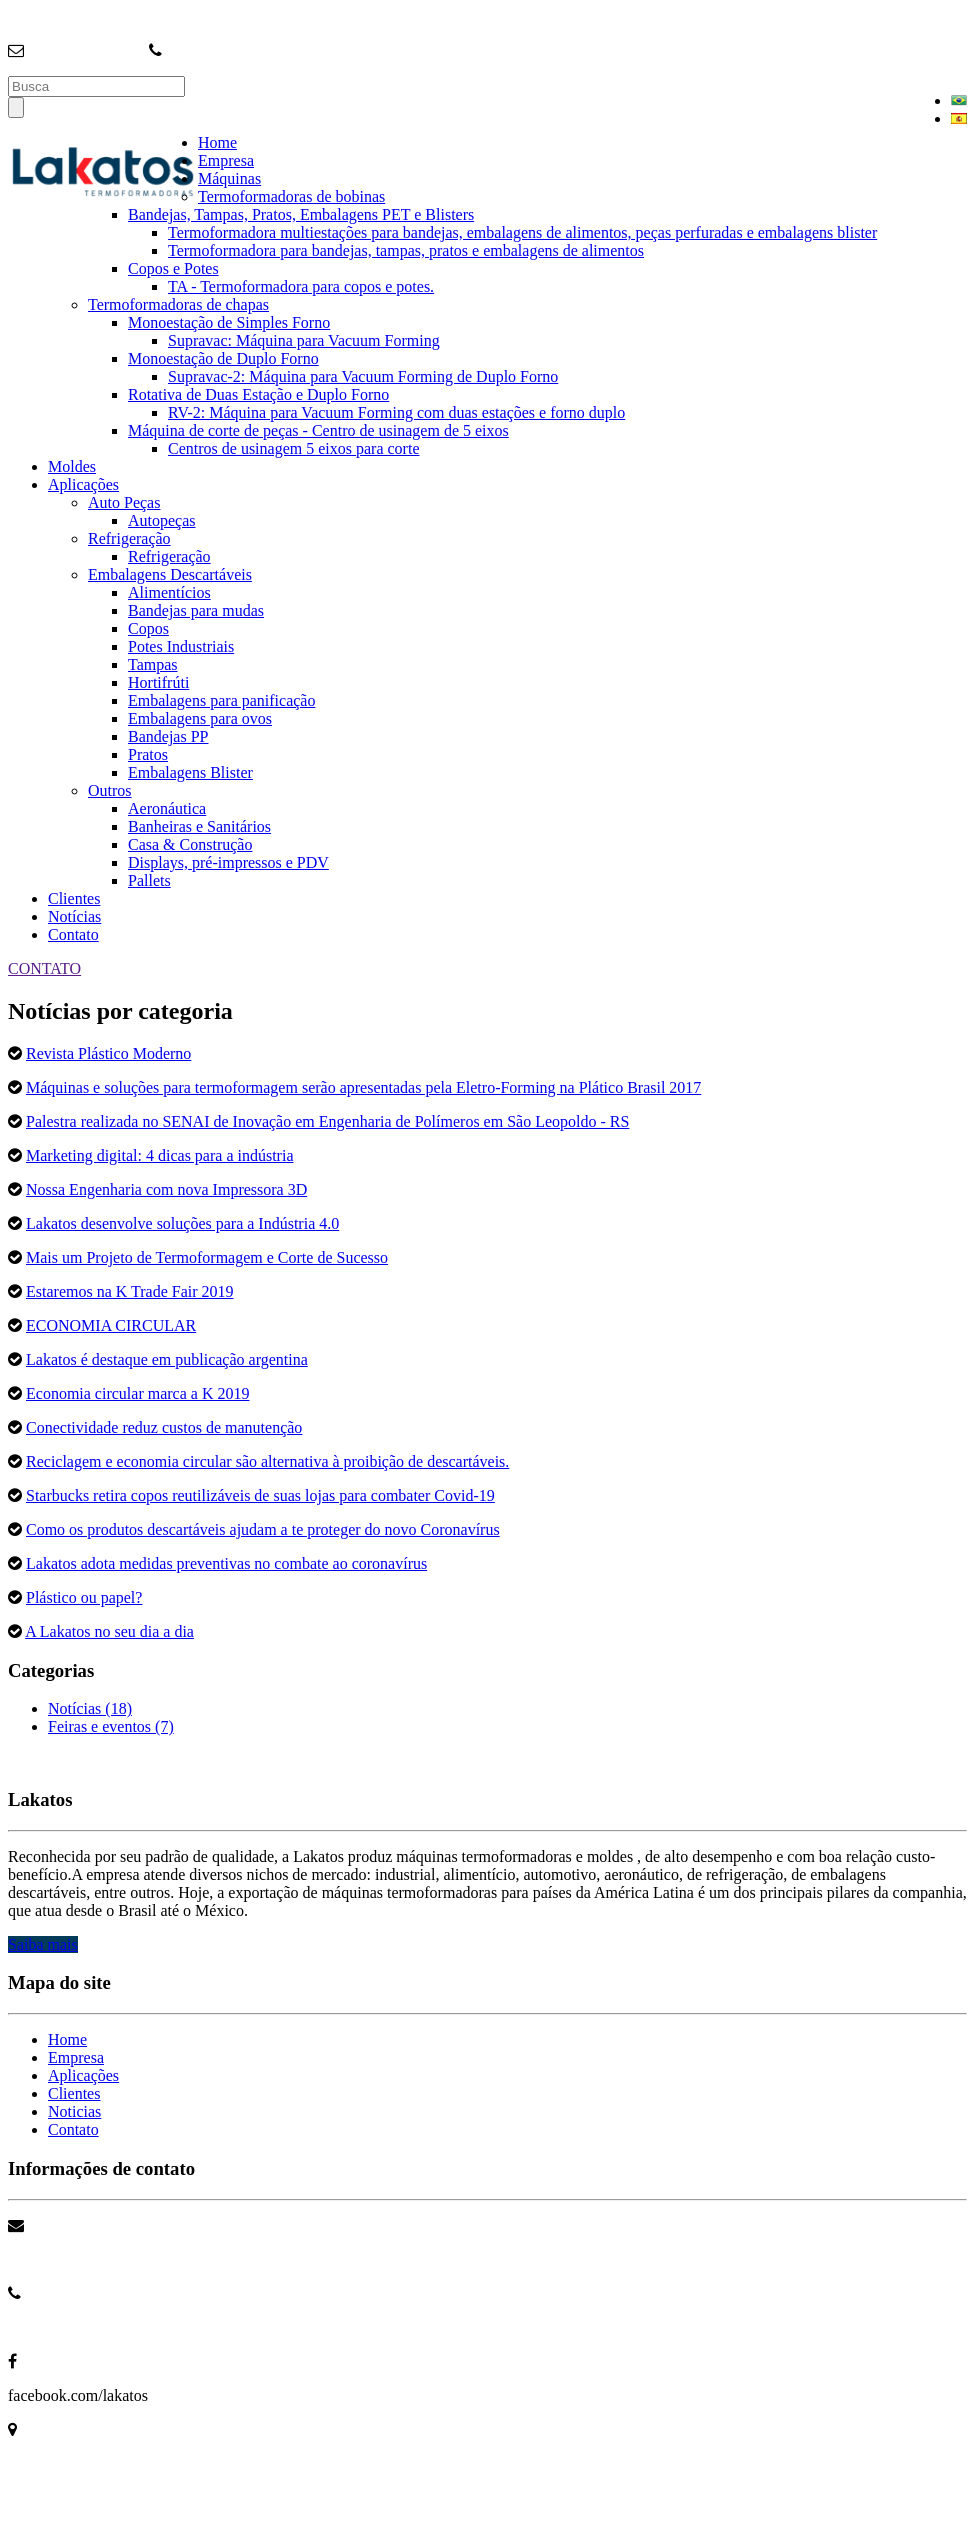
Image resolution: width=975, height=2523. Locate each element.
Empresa (226, 160)
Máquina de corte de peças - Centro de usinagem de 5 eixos (318, 430)
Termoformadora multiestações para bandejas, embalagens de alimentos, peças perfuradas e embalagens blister (522, 232)
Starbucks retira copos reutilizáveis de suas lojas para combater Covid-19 (260, 1495)
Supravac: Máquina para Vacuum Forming (304, 340)
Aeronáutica (167, 808)
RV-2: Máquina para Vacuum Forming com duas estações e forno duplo (396, 412)
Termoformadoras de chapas (178, 304)
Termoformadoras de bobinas (291, 196)
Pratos (148, 754)
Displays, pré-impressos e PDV (228, 862)
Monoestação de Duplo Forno (223, 358)
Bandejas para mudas (196, 610)
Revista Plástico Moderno (108, 1053)
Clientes (74, 898)
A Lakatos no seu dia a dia (109, 1631)
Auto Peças (124, 502)
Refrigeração (129, 538)
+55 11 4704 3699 (66, 2327)
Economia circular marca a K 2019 (137, 1393)
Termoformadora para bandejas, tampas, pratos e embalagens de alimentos (406, 250)
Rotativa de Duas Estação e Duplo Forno (258, 394)
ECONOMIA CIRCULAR (111, 1325)
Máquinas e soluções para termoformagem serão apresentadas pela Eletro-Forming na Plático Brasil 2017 (363, 1087)
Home (217, 142)
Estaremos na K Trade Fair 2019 (130, 1291)
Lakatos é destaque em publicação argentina (167, 1359)
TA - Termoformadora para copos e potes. (301, 286)
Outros (110, 790)
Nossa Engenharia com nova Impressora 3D (166, 1189)
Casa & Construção (190, 844)
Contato (73, 934)
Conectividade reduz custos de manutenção (164, 1427)
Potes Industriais (181, 646)
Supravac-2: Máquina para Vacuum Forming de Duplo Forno (363, 376)
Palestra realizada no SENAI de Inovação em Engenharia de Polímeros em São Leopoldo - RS (327, 1121)
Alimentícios (169, 592)
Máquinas (229, 178)
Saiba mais (43, 1944)
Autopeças (162, 520)
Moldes (72, 466)
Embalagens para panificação (221, 700)
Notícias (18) (90, 1708)
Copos (148, 628)
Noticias (74, 2111)
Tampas (153, 664)
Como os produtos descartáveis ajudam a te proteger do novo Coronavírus (263, 1529)
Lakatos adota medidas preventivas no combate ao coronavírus (226, 1563)
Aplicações (83, 484)
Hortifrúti (158, 682)
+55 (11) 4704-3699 (230, 50)
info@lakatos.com (86, 50)
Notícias (74, 916)
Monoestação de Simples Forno (229, 322)
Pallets (149, 880)
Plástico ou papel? (84, 1597)
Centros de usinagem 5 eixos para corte (293, 448)
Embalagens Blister (190, 772)
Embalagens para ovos (200, 718)
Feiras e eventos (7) (111, 1726)
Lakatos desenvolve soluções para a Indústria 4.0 (182, 1223)
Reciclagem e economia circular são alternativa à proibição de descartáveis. (267, 1461)
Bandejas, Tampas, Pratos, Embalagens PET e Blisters (301, 214)
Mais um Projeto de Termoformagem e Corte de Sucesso (207, 1257)
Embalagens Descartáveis (170, 574)
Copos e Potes (173, 268)
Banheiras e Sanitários (199, 826)
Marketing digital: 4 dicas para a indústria (159, 1155)
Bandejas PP (168, 736)
